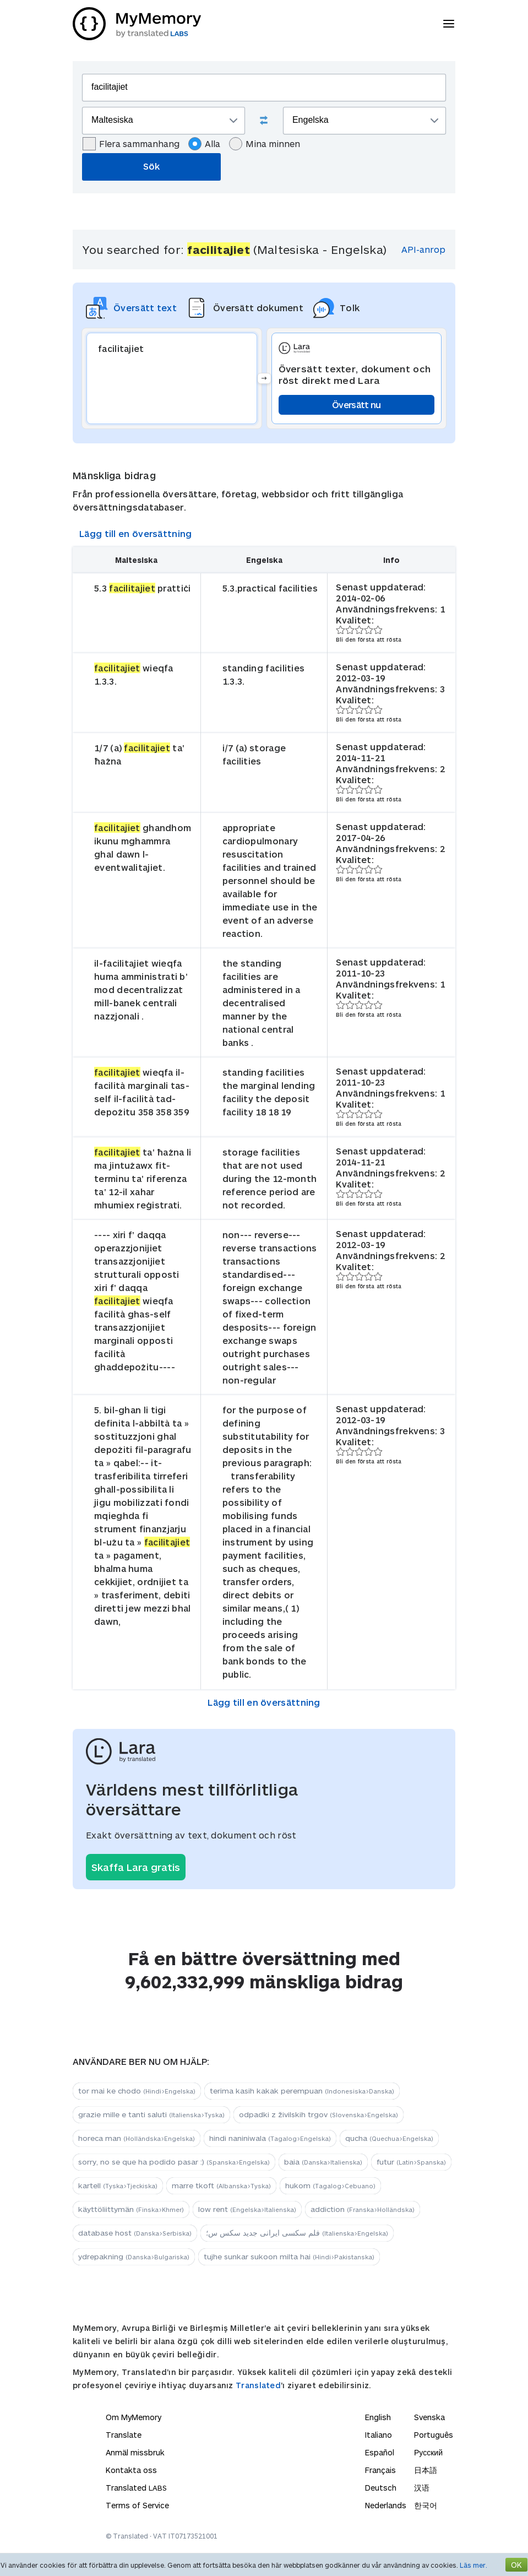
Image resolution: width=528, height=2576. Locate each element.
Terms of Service (137, 2505)
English (378, 2417)
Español (379, 2452)
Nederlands (385, 2505)
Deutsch (380, 2487)
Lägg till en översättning (135, 533)
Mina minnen (264, 143)
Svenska (429, 2417)
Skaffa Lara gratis (135, 1867)
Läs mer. (473, 2565)
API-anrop (423, 249)
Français (380, 2470)
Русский (428, 2452)
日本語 (425, 2470)
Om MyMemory (133, 2417)
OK (516, 2564)
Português (433, 2434)
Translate (123, 2434)
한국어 (425, 2505)
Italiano (378, 2434)
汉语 (421, 2487)
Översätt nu (356, 404)
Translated (258, 2385)
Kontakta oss (131, 2470)
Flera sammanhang (131, 143)
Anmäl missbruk (135, 2452)
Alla (204, 143)
